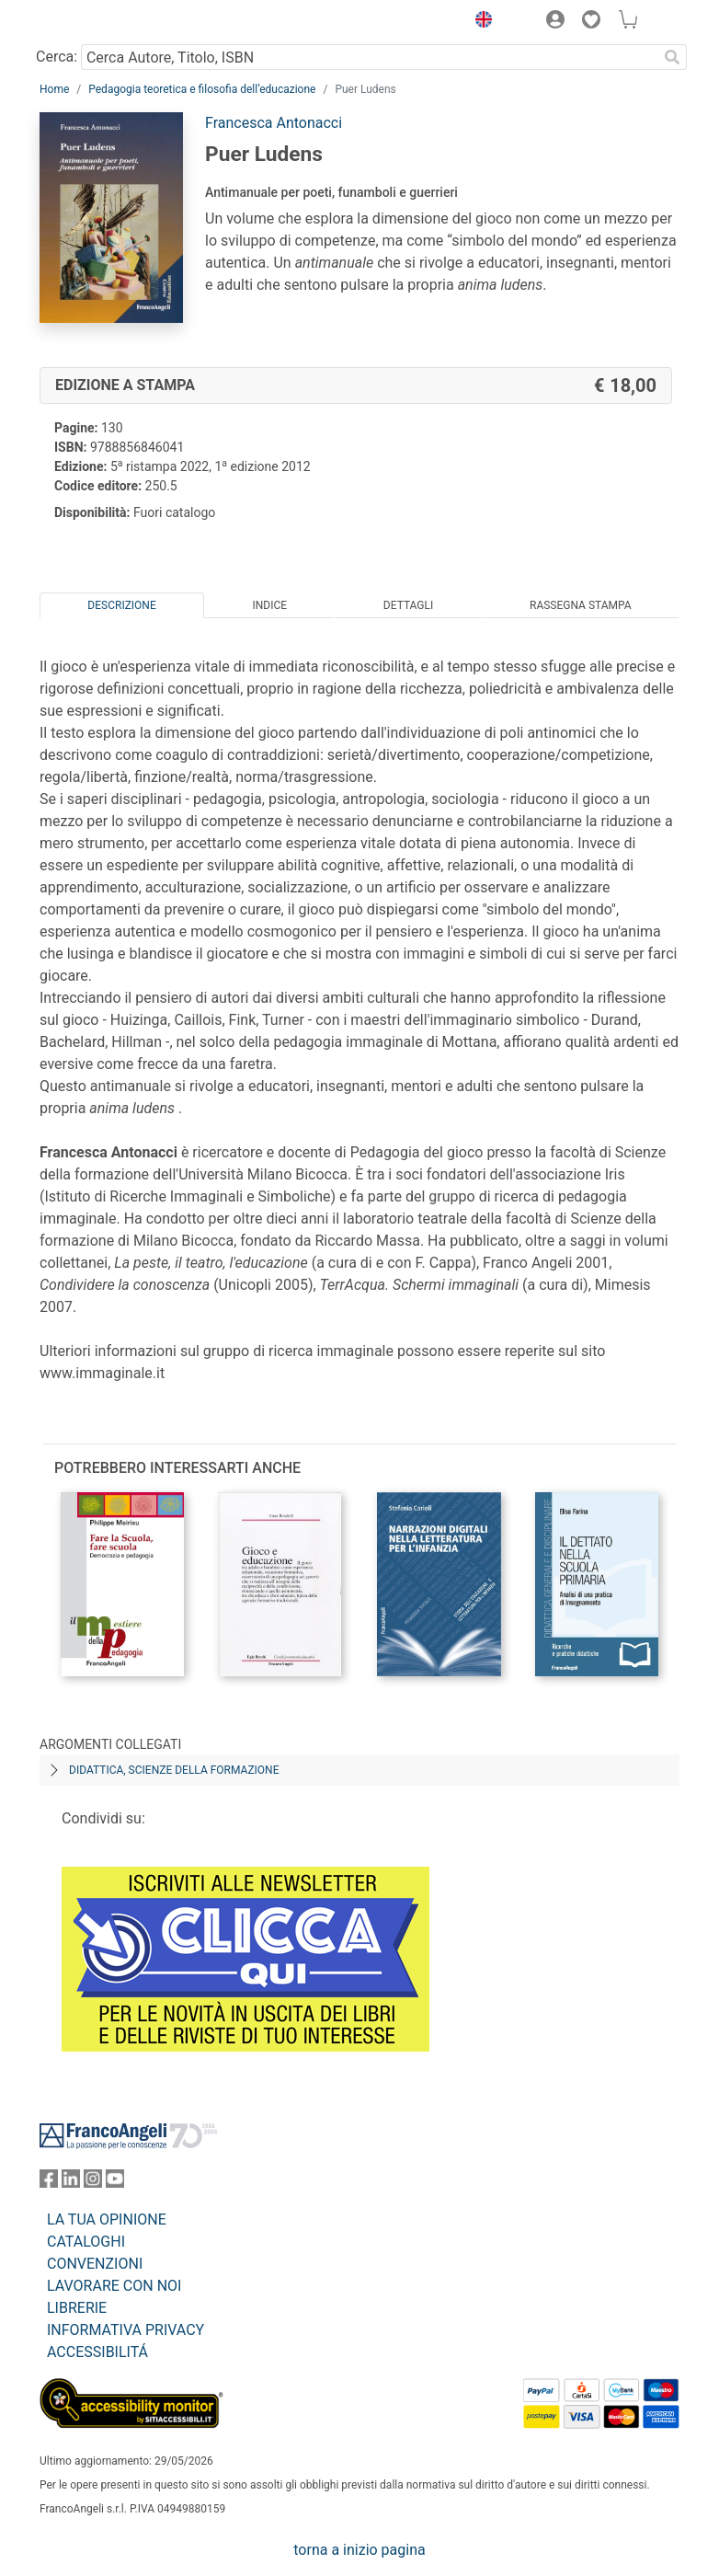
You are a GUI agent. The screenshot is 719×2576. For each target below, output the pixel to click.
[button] (479, 22)
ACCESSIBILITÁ (97, 2352)
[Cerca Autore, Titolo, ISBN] (369, 57)
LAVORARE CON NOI (114, 2285)
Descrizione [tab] (121, 605)
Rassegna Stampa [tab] (581, 605)
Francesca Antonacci (273, 123)
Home (54, 89)
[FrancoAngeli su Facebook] (49, 2182)
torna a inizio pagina (359, 2550)
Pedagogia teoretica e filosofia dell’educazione (201, 89)
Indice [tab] (269, 605)
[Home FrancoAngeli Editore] (102, 22)
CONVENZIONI (95, 2263)
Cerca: (56, 56)
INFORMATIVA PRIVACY (125, 2330)
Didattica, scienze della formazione (174, 1770)
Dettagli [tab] (408, 605)
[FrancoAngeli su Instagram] (93, 2182)
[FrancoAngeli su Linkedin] (71, 2182)
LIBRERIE (77, 2308)
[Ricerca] (672, 57)
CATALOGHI (86, 2241)
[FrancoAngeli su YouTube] (115, 2182)
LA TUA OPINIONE (106, 2219)
